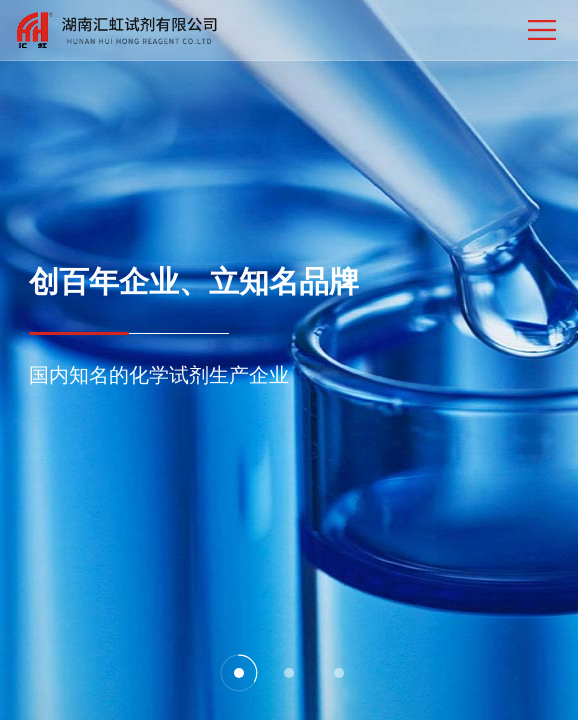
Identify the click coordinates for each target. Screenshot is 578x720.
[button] (239, 673)
